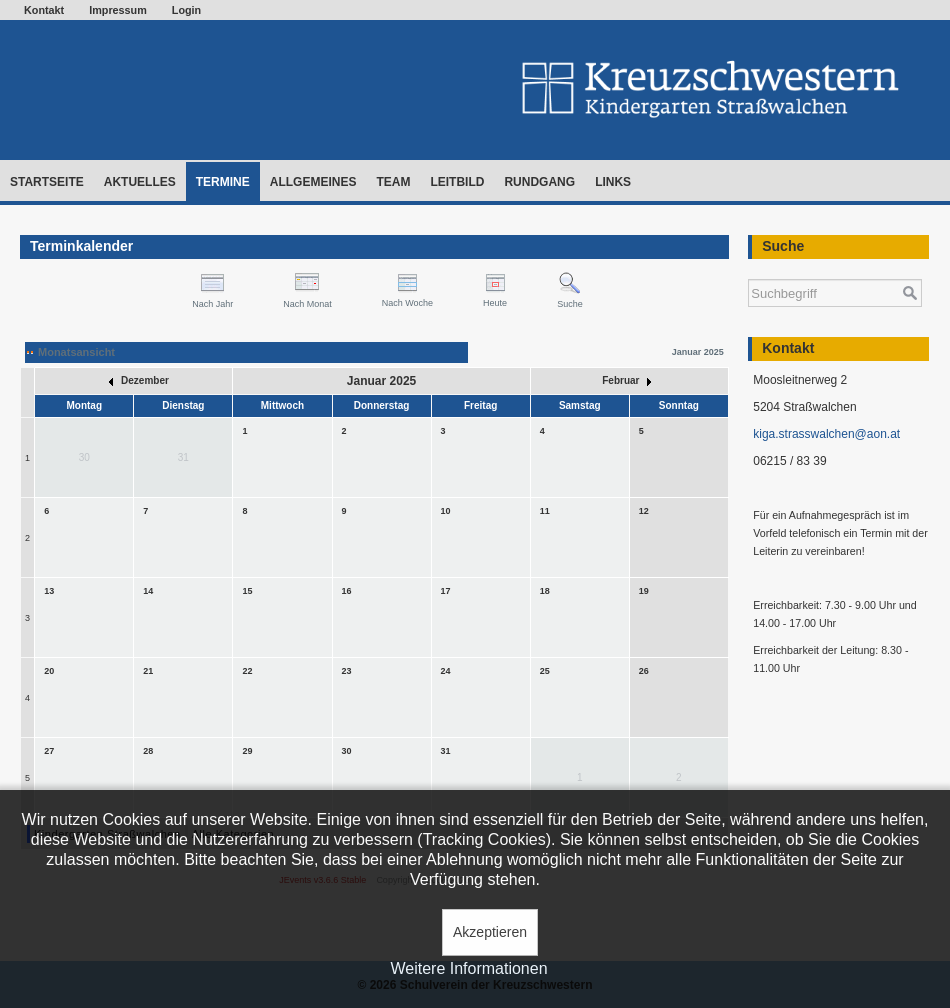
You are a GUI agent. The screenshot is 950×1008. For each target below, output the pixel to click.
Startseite (47, 182)
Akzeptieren (490, 932)
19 (644, 591)
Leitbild (457, 182)
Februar (626, 380)
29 (247, 751)
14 (148, 591)
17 (446, 591)
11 (545, 511)
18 (545, 591)
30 (347, 751)
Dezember (139, 380)
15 (247, 591)
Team (393, 182)
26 (644, 671)
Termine (223, 182)
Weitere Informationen (468, 968)
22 (247, 671)
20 (49, 671)
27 (49, 751)
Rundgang (539, 182)
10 (446, 511)
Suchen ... (748, 269)
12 (644, 511)
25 (545, 671)
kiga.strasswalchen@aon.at (826, 434)
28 (148, 751)
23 (347, 671)
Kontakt (44, 10)
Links (613, 182)
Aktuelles (140, 182)
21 (148, 671)
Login (186, 10)
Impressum (118, 10)
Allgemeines (313, 182)
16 (347, 591)
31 (446, 751)
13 (49, 591)
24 (446, 671)
